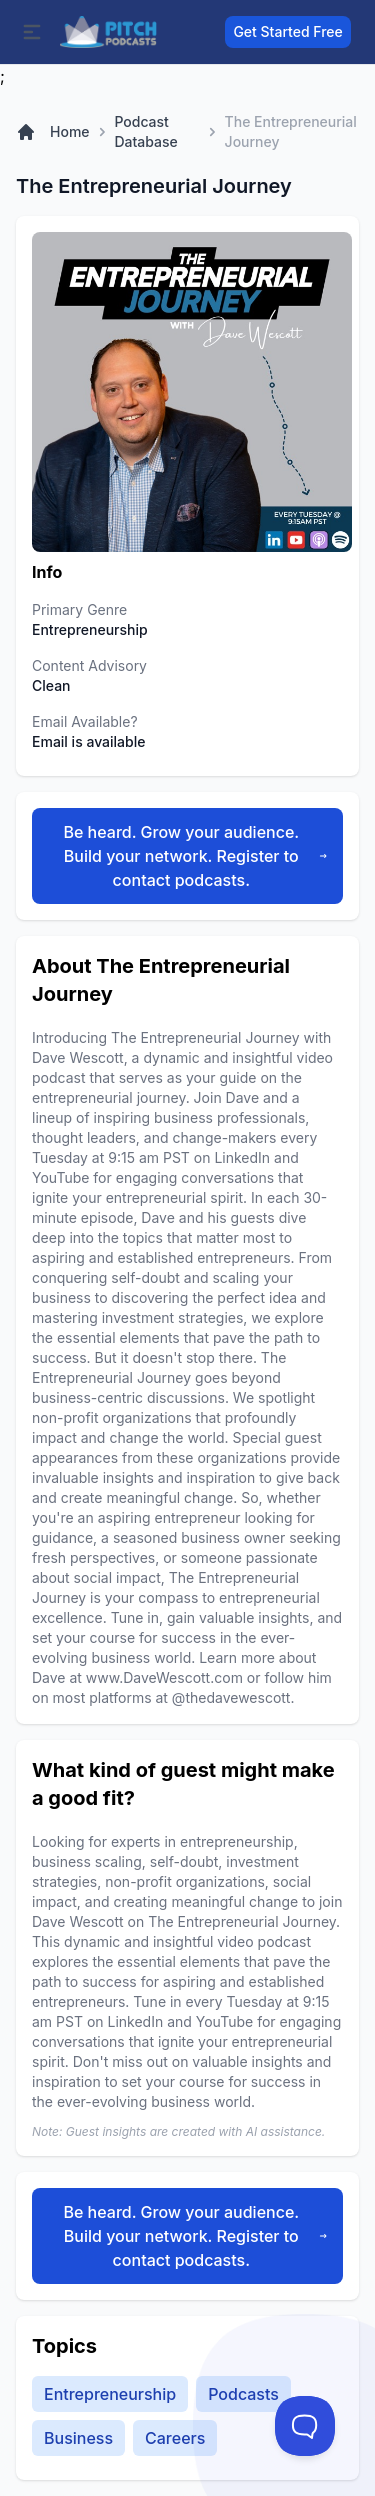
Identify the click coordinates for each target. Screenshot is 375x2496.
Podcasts (243, 2394)
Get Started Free (287, 31)
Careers (175, 2438)
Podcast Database (145, 131)
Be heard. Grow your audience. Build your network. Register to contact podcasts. (195, 856)
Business (78, 2438)
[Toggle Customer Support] (305, 2426)
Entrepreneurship (110, 2394)
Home (70, 131)
